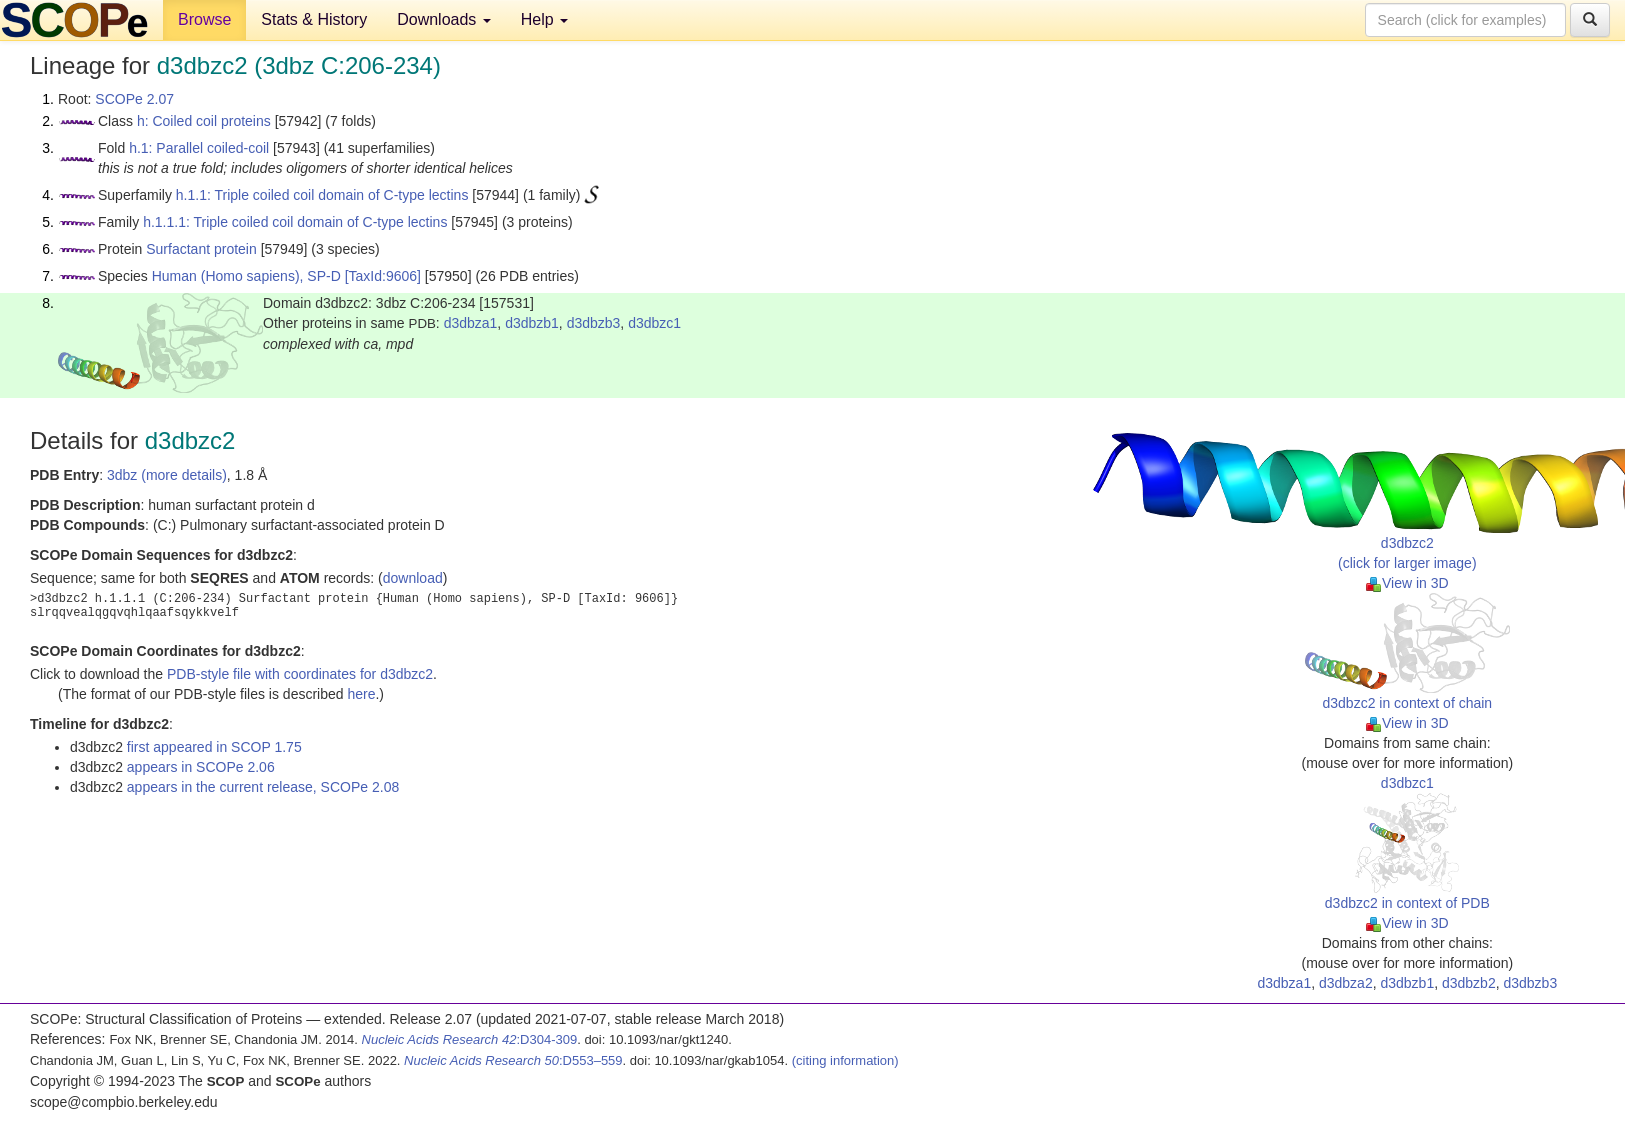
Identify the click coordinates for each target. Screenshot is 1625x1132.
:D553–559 (513, 1060)
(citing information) (845, 1060)
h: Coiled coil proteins (204, 121)
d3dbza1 (471, 323)
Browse (204, 19)
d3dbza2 (1346, 983)
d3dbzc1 (654, 323)
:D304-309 (470, 1039)
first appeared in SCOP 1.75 (214, 747)
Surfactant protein (201, 249)
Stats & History (314, 19)
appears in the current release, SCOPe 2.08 (263, 787)
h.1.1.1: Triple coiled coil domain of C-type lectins (295, 222)
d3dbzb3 (594, 323)
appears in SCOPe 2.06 (201, 767)
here (361, 694)
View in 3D (1407, 583)
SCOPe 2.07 (134, 99)
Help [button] (544, 19)
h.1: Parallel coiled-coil (199, 148)
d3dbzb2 (1469, 983)
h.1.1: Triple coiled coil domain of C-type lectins (322, 195)
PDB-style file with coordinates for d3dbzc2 (300, 674)
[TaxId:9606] (383, 276)
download (413, 578)
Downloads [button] (444, 19)
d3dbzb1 (532, 323)
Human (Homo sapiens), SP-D (246, 276)
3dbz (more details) (167, 475)
